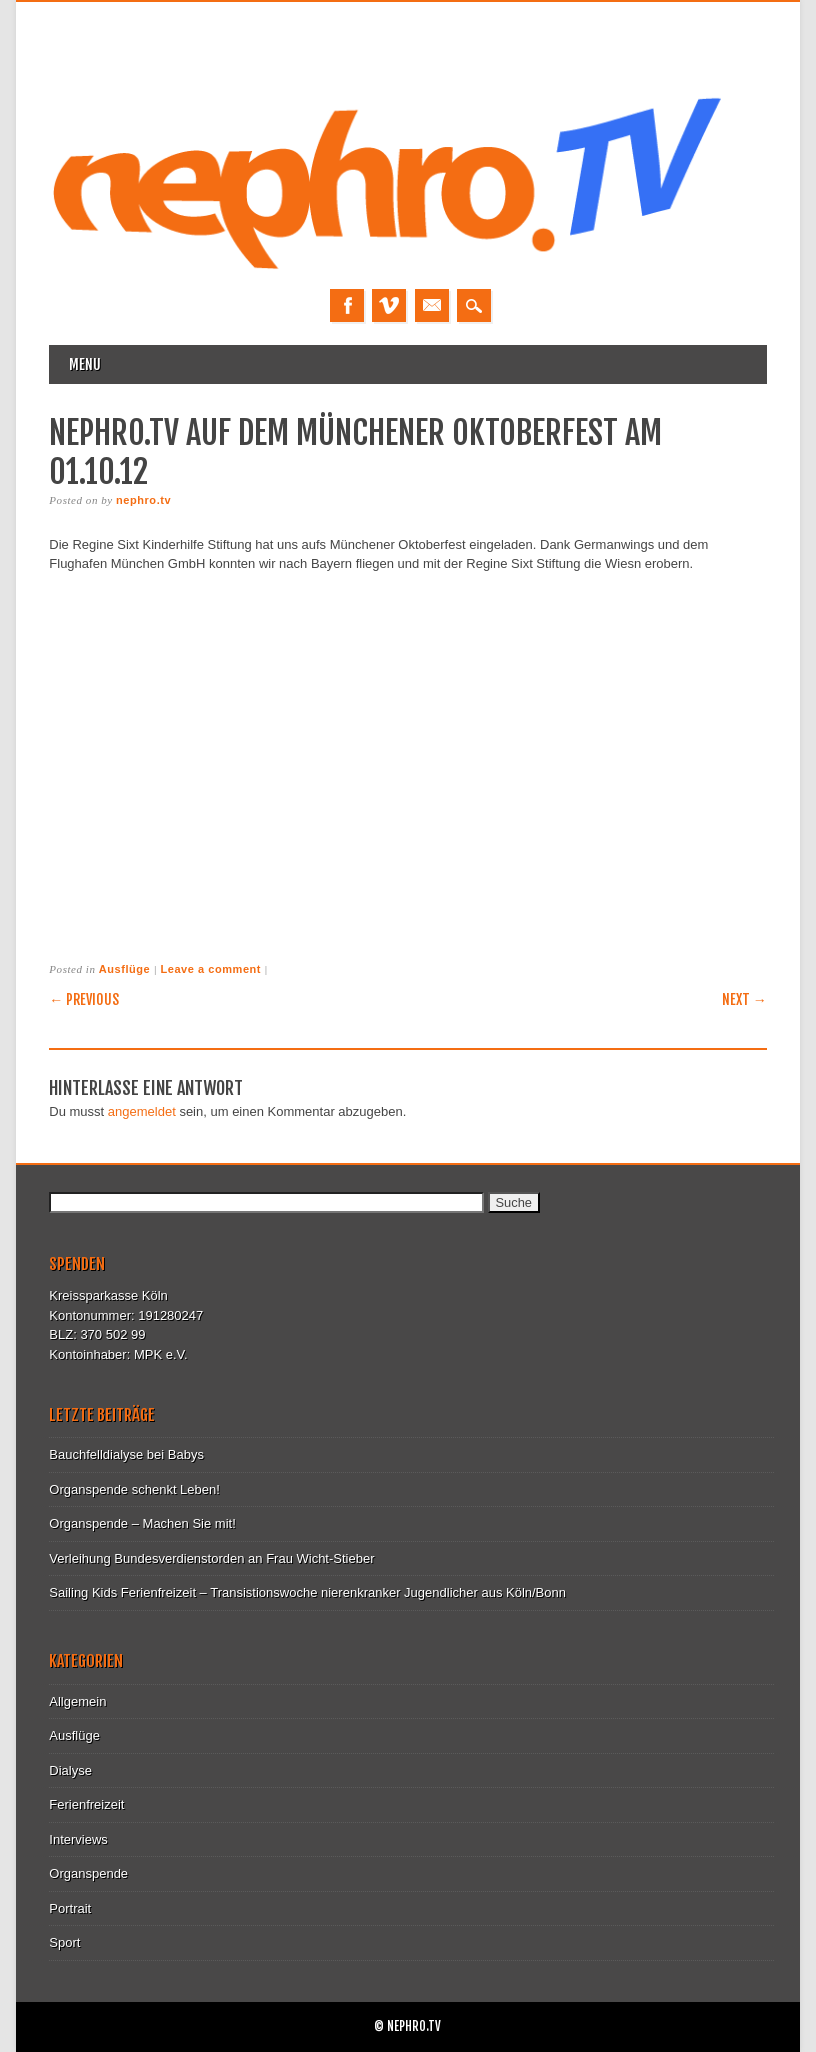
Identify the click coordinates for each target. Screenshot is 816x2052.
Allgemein (77, 1701)
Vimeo (389, 305)
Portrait (70, 1908)
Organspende (88, 1873)
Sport (64, 1942)
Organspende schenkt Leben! (134, 1489)
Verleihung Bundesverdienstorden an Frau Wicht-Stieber (211, 1558)
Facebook (347, 305)
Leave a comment (210, 969)
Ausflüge (124, 969)
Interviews (78, 1839)
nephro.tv (143, 500)
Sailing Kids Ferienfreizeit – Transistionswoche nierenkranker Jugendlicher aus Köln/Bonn (307, 1592)
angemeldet (142, 1111)
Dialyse (70, 1770)
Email (432, 305)
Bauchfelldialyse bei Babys (126, 1454)
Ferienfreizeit (86, 1804)
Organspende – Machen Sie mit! (142, 1523)
